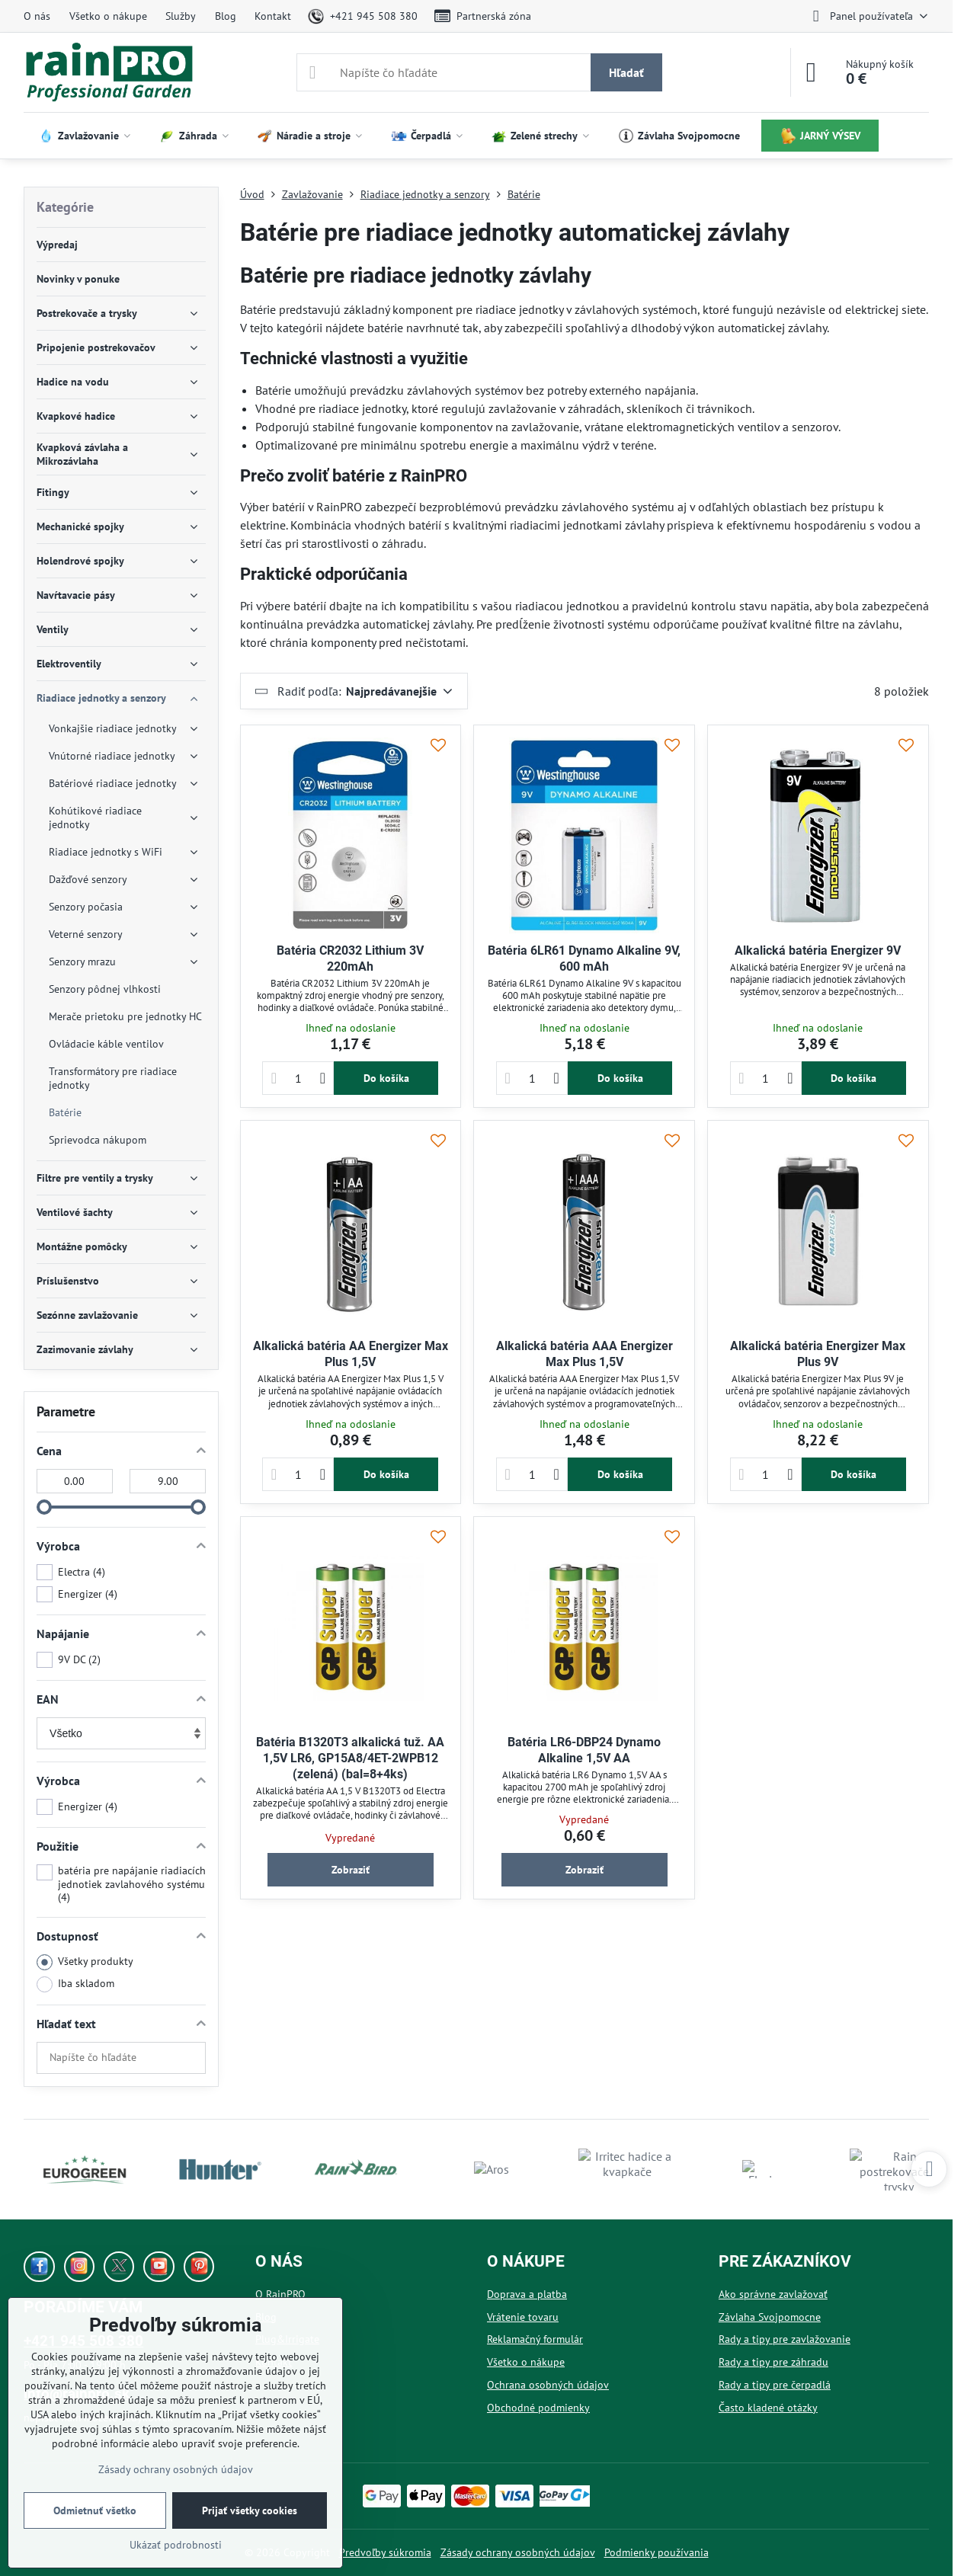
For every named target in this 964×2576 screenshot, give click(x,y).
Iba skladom (75, 1984)
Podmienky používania (656, 2552)
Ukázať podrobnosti (176, 2545)
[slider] (44, 1507)
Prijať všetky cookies (249, 2510)
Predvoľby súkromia (385, 2552)
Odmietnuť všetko (94, 2510)
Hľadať (626, 72)
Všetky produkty (85, 1962)
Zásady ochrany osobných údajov (517, 2552)
